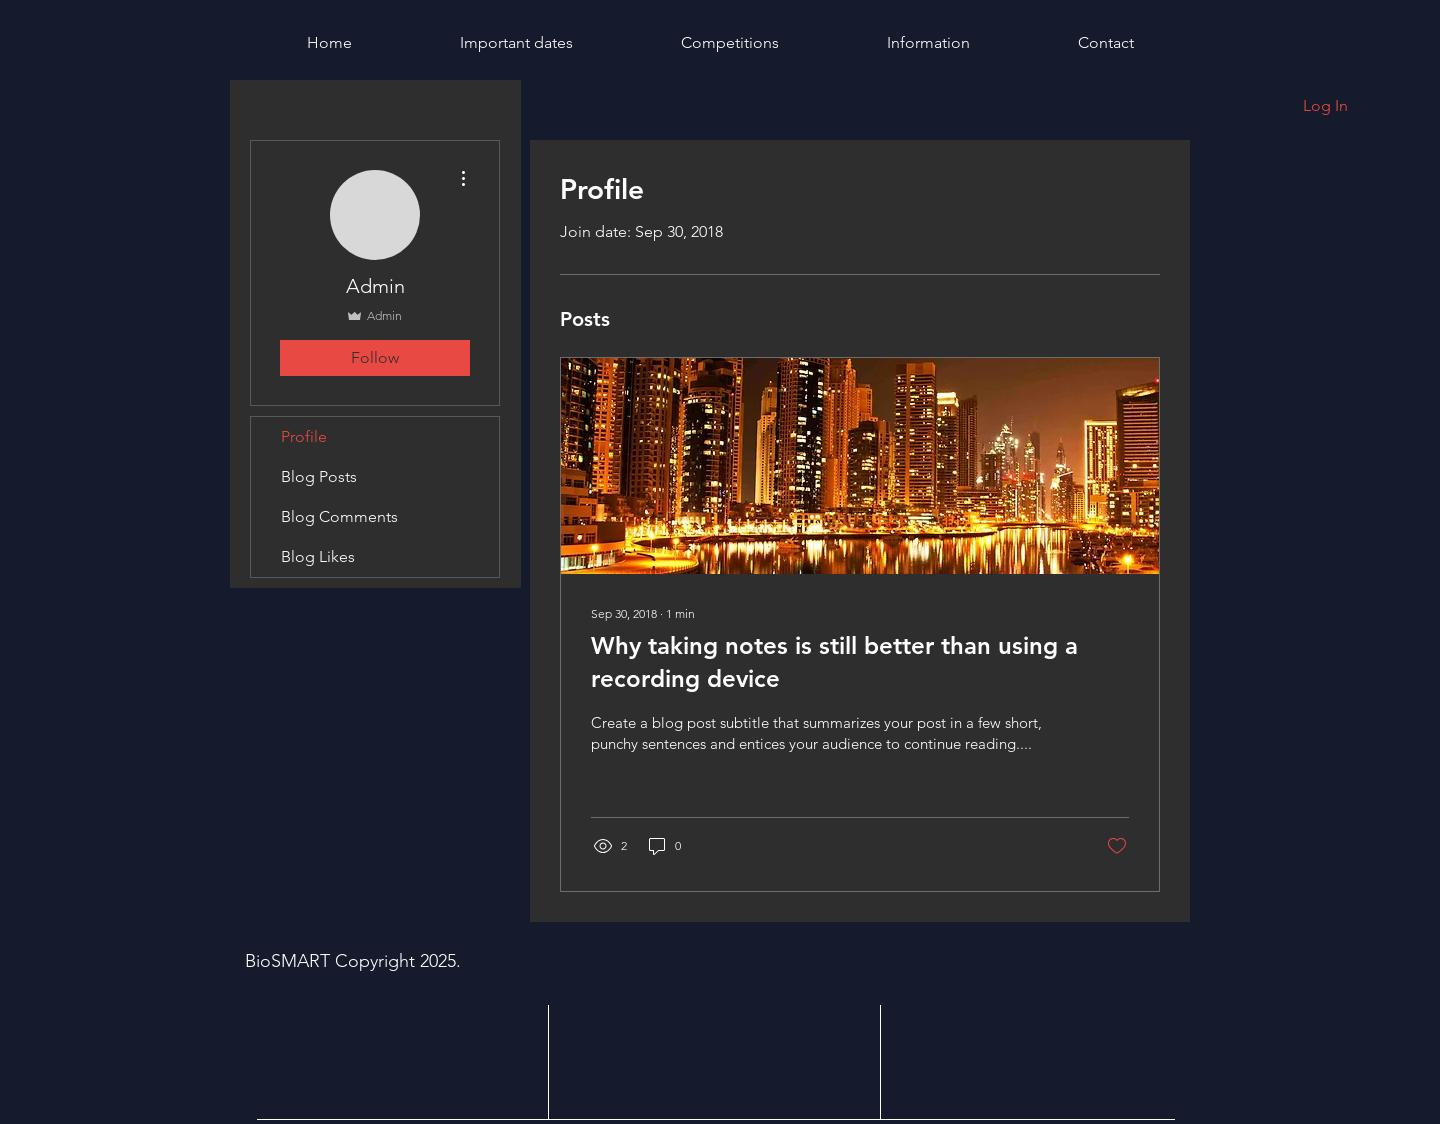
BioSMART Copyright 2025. (355, 961)
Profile (304, 436)
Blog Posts (319, 476)
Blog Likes (318, 556)
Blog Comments (339, 516)
